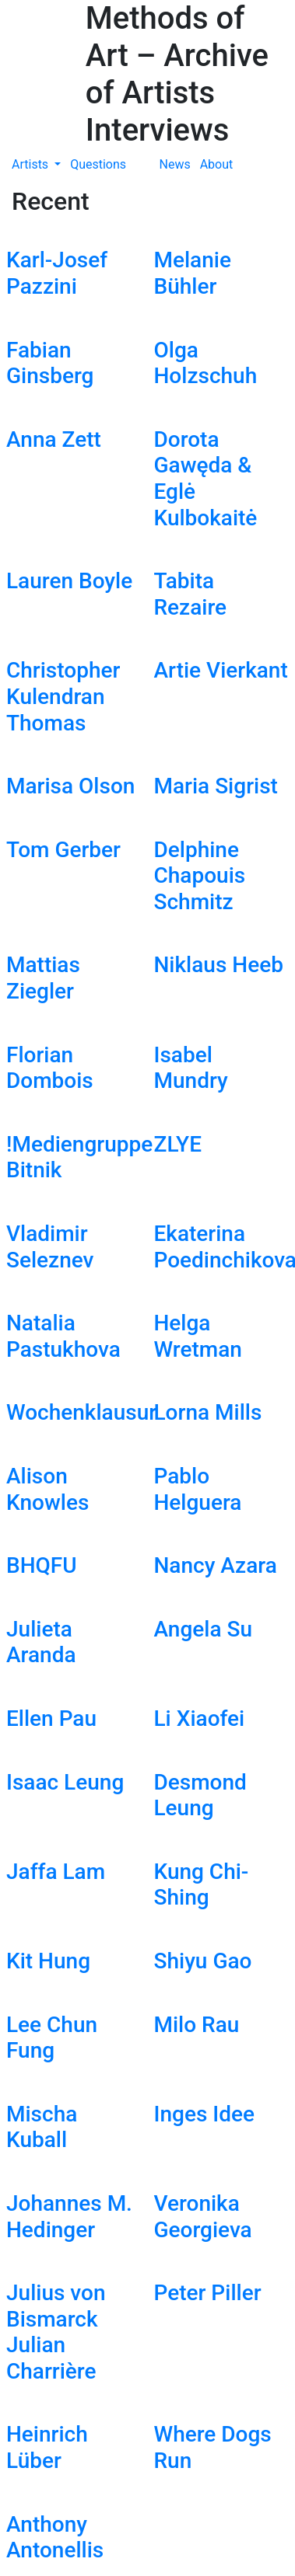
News (175, 164)
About (217, 164)
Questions (98, 164)
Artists (31, 164)
